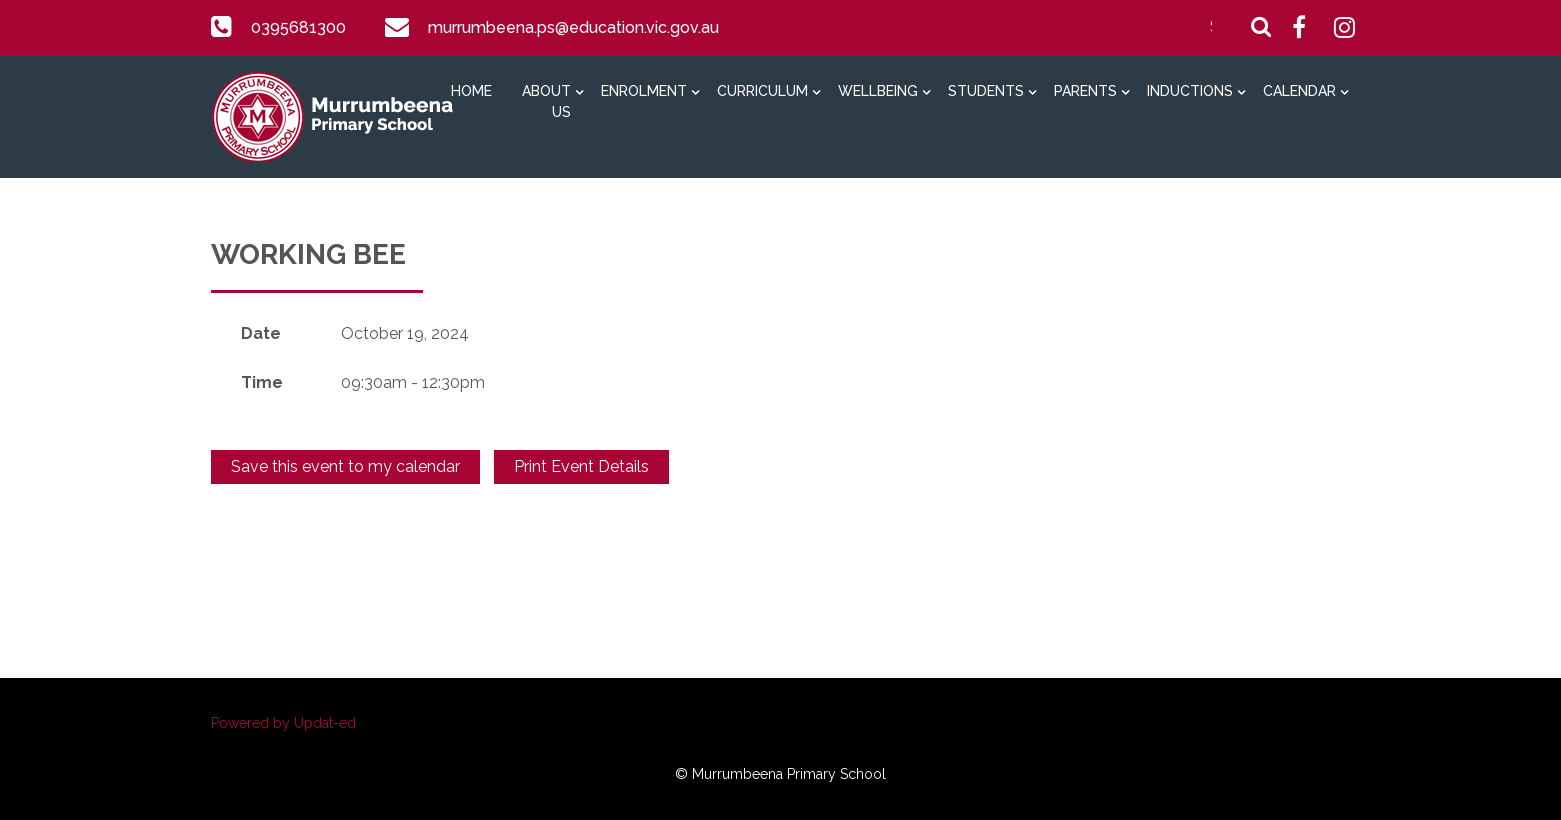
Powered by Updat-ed (283, 723)
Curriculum (762, 91)
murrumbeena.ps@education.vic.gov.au (571, 27)
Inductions (1190, 91)
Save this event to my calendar (345, 466)
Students (986, 91)
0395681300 (298, 27)
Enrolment (644, 91)
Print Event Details (581, 466)
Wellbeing (878, 91)
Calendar (1299, 91)
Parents (1085, 91)
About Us (546, 101)
